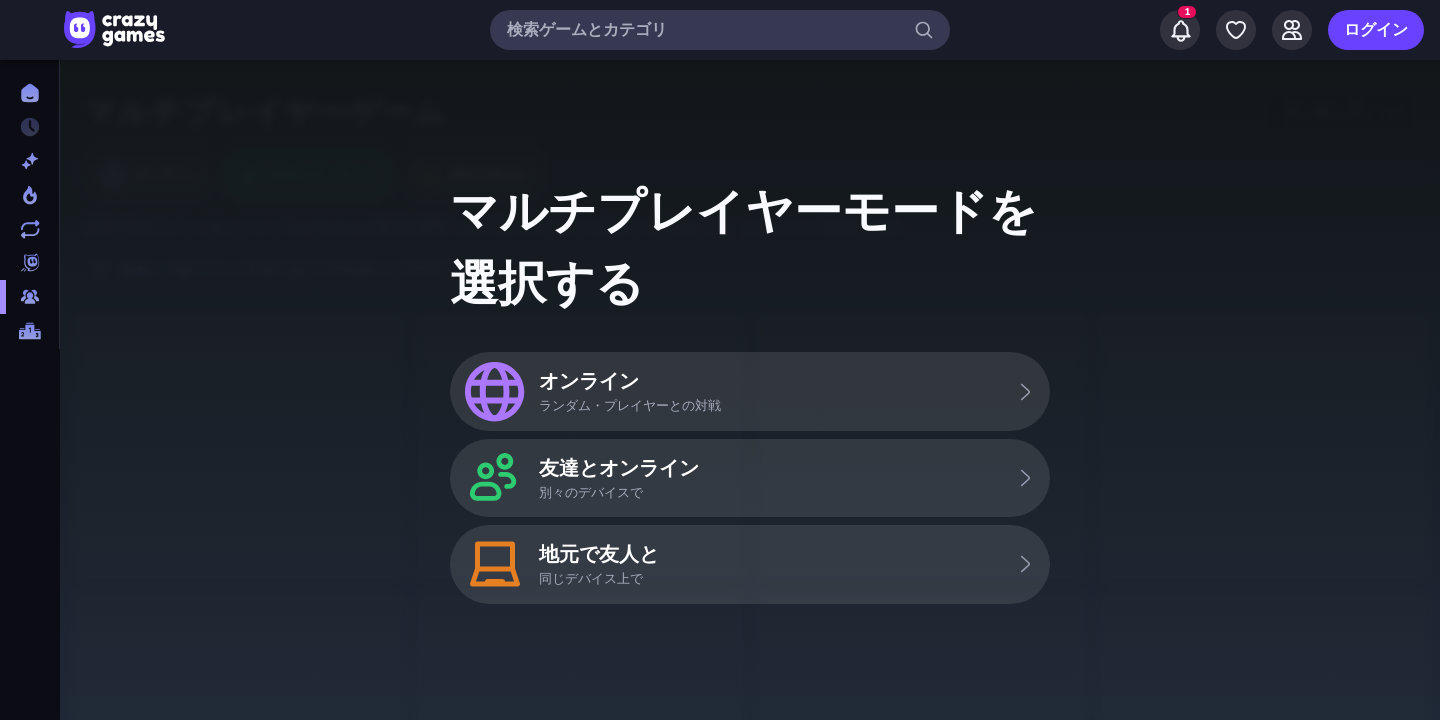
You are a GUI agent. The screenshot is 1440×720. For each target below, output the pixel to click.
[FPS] (29, 382)
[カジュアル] (29, 586)
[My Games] (1236, 30)
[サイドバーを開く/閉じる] (32, 30)
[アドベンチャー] (29, 518)
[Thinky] (29, 450)
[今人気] (29, 195)
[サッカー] (29, 688)
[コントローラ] (29, 654)
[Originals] (29, 263)
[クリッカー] (29, 620)
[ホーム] (29, 93)
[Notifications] (1180, 30)
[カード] (29, 552)
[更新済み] (29, 229)
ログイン (1376, 30)
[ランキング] (29, 331)
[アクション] (29, 484)
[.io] (29, 416)
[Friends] (1292, 30)
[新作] (29, 161)
